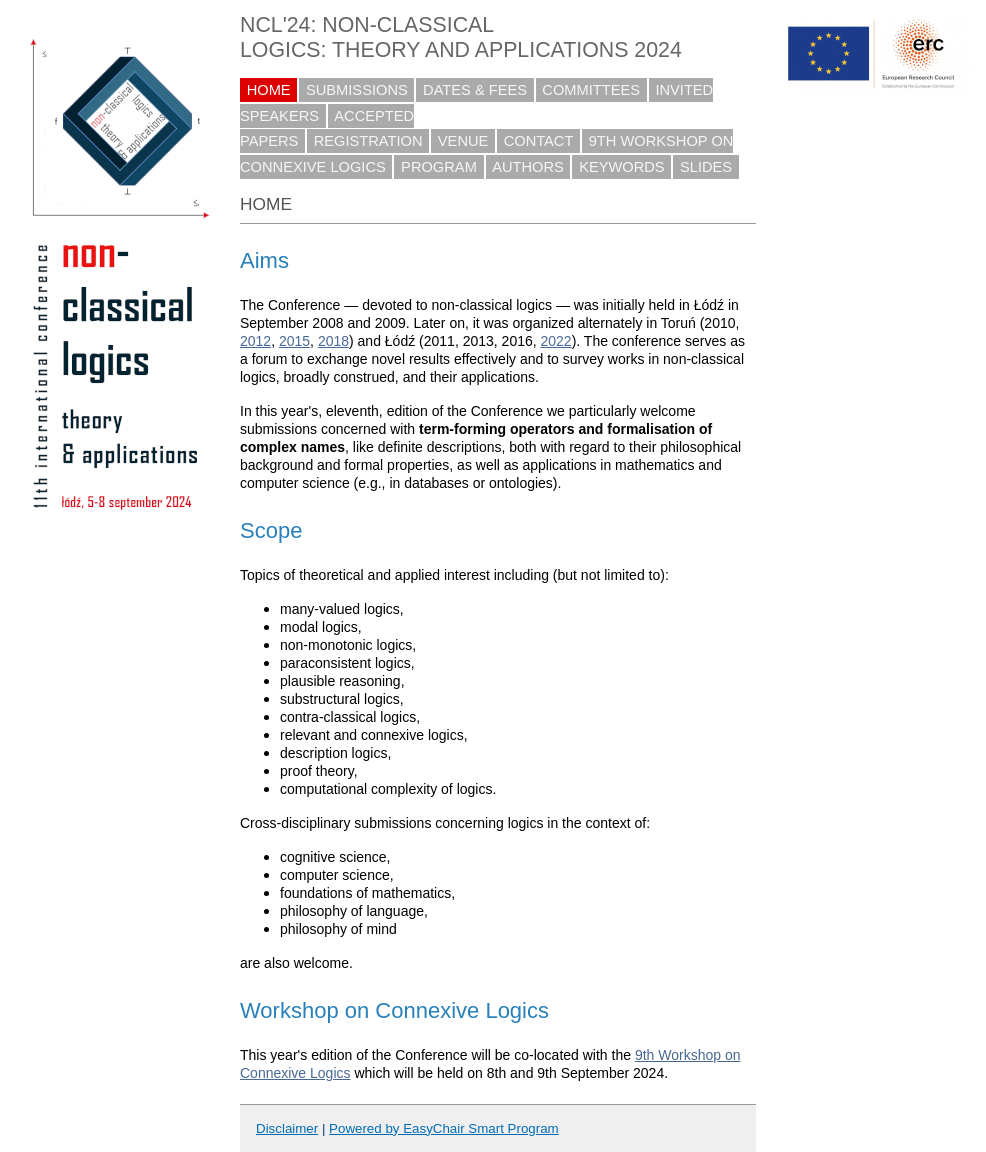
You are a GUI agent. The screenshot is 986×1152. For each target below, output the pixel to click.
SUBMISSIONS (357, 90)
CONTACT (539, 141)
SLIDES (706, 167)
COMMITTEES (591, 90)
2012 (255, 341)
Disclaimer (287, 1128)
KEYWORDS (622, 167)
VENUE (463, 141)
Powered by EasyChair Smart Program (444, 1128)
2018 (333, 341)
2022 (556, 341)
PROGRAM (439, 167)
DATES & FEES (475, 90)
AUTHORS (528, 167)
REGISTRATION (368, 141)
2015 (294, 341)
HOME (269, 90)
